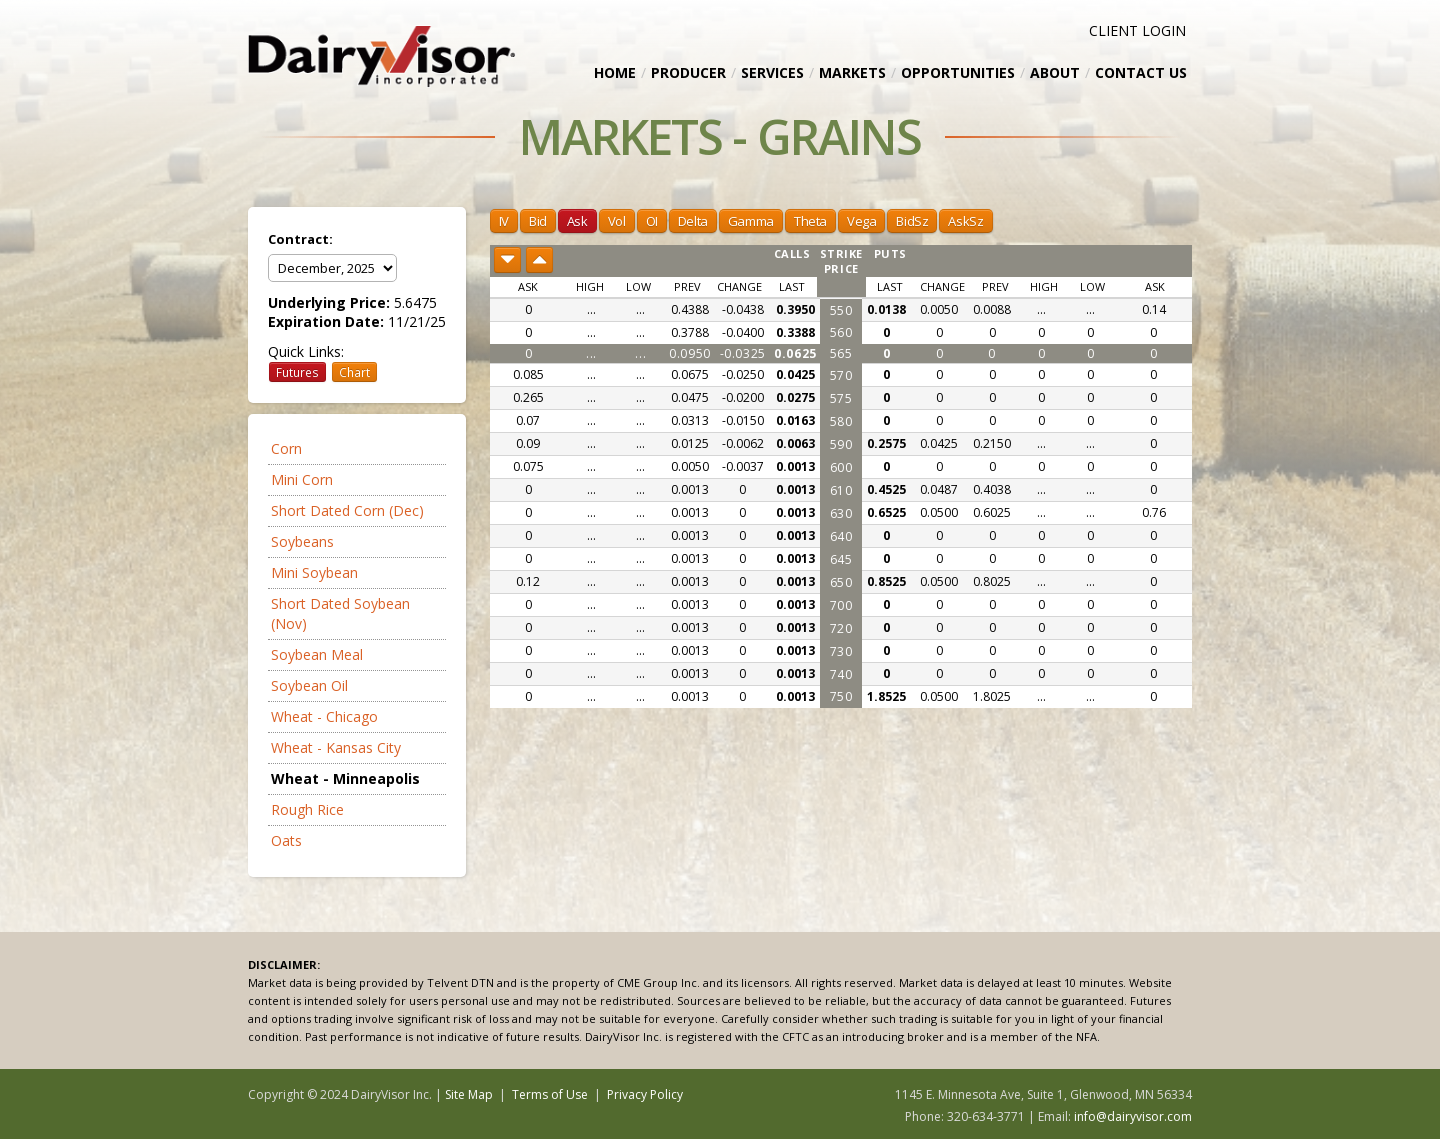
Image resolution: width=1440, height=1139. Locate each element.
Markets (852, 72)
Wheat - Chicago (324, 716)
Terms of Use (550, 1094)
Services (772, 72)
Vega (861, 221)
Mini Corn (302, 479)
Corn (286, 448)
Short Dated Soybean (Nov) (340, 613)
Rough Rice (307, 809)
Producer (688, 72)
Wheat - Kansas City (336, 747)
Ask (577, 221)
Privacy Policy (645, 1094)
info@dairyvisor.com (1133, 1116)
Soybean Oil (309, 685)
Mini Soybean (314, 572)
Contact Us (1141, 72)
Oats (286, 840)
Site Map (469, 1094)
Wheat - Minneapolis (345, 778)
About (1055, 72)
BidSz (912, 221)
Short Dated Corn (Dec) (347, 510)
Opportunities (958, 72)
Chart (354, 372)
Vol (617, 221)
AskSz (965, 221)
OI (652, 221)
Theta (810, 221)
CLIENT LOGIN (1137, 30)
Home (615, 72)
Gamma (751, 221)
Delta (693, 221)
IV (504, 221)
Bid (538, 221)
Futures (297, 372)
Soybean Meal (317, 654)
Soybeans (302, 541)
